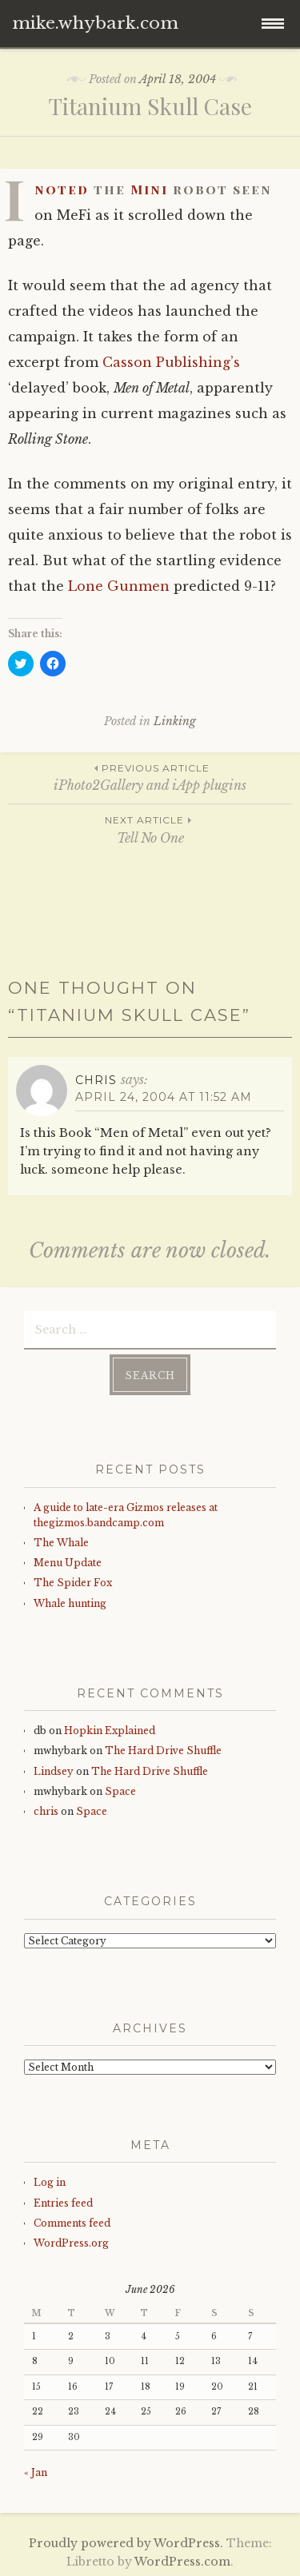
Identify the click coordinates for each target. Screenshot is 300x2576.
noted (61, 189)
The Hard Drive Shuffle (163, 1751)
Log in (50, 2182)
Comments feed (72, 2223)
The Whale (61, 1543)
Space (120, 1791)
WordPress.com (182, 2561)
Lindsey (54, 1771)
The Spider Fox (73, 1583)
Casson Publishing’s (171, 362)
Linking (175, 721)
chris (46, 1811)
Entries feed (63, 2203)
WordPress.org (71, 2243)
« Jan (35, 2472)
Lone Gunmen (119, 586)
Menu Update (68, 1563)
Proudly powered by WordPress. (126, 2543)
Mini (149, 189)
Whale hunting (70, 1603)
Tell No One (150, 828)
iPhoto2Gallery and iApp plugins (150, 776)
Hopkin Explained (109, 1731)
